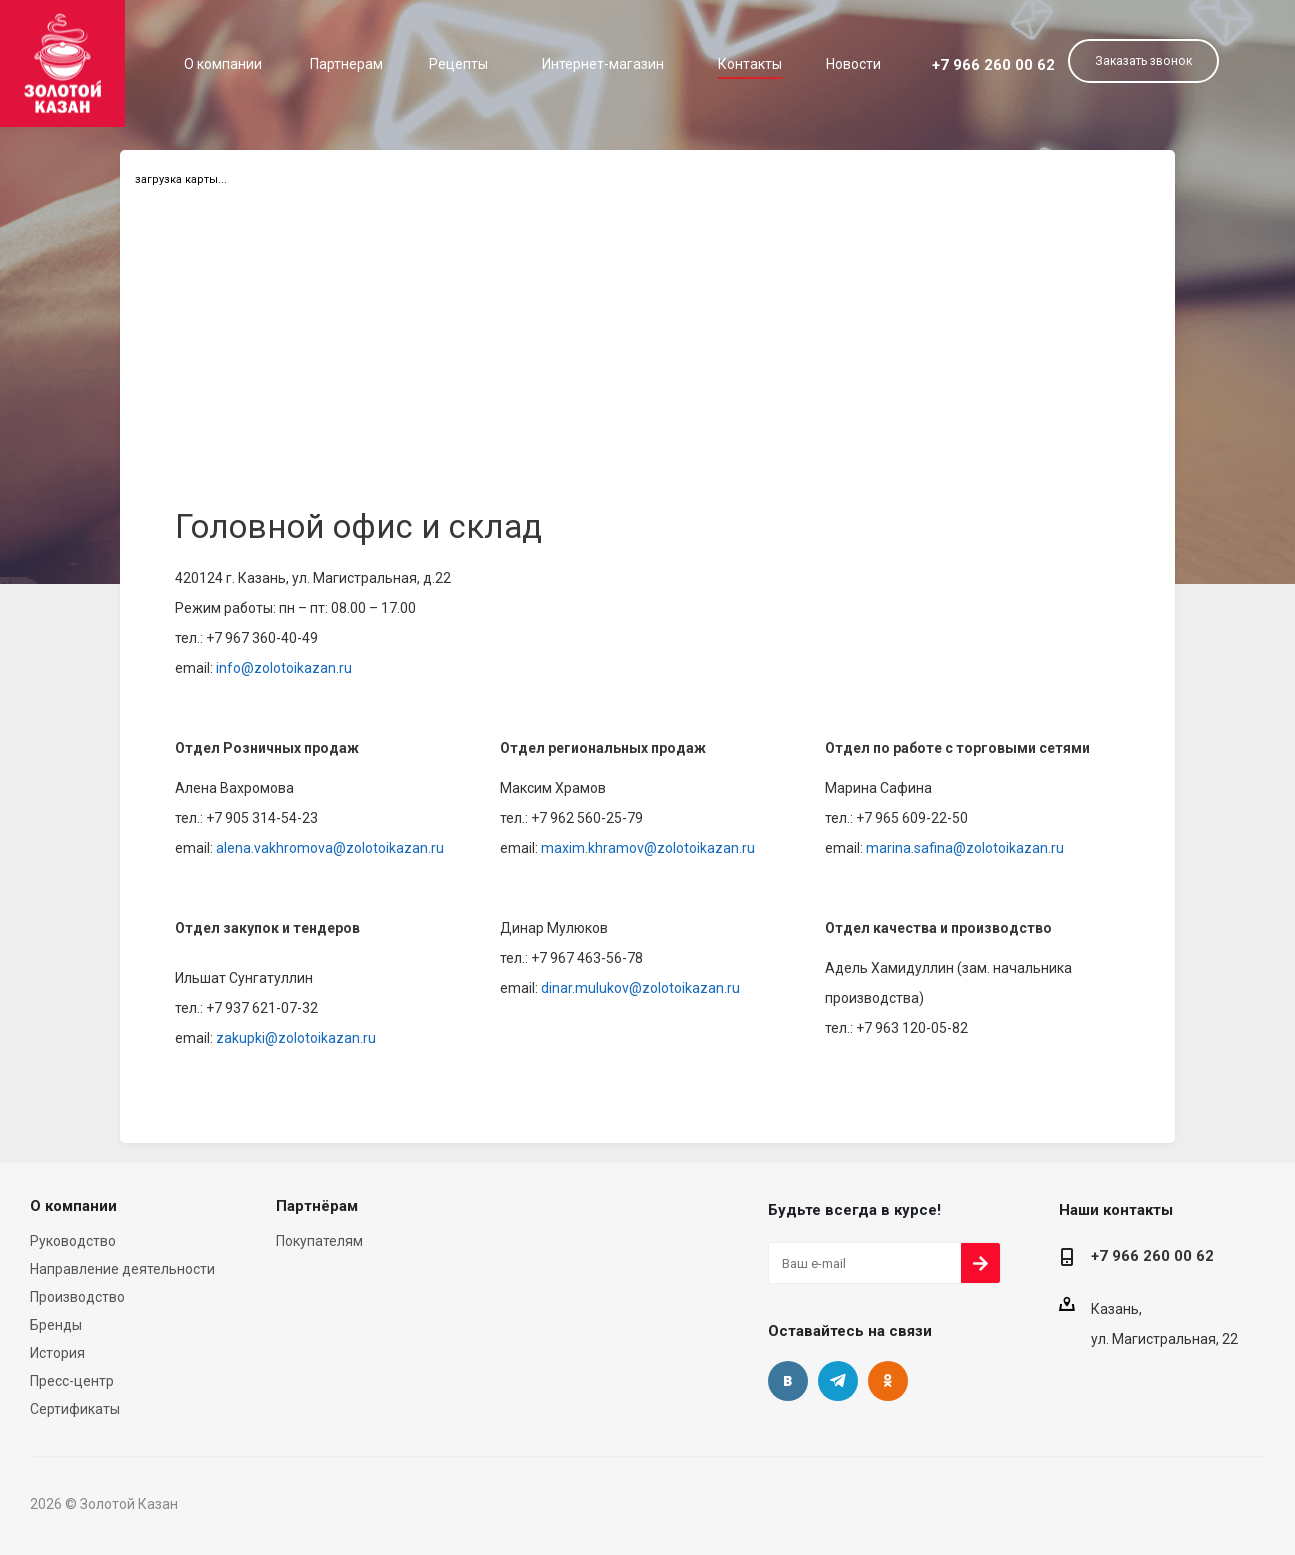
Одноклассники (888, 1381)
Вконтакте (788, 1381)
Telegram (838, 1381)
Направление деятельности (122, 1269)
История (57, 1353)
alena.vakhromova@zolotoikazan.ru (328, 848)
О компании (73, 1206)
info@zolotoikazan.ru (284, 668)
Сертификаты (75, 1409)
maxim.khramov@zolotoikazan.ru (646, 848)
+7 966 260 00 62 (993, 65)
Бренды (56, 1325)
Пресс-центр (72, 1381)
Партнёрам (317, 1206)
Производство (77, 1297)
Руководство (73, 1241)
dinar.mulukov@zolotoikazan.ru (639, 988)
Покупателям (319, 1241)
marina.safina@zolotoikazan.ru (963, 848)
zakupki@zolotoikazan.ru (294, 1038)
